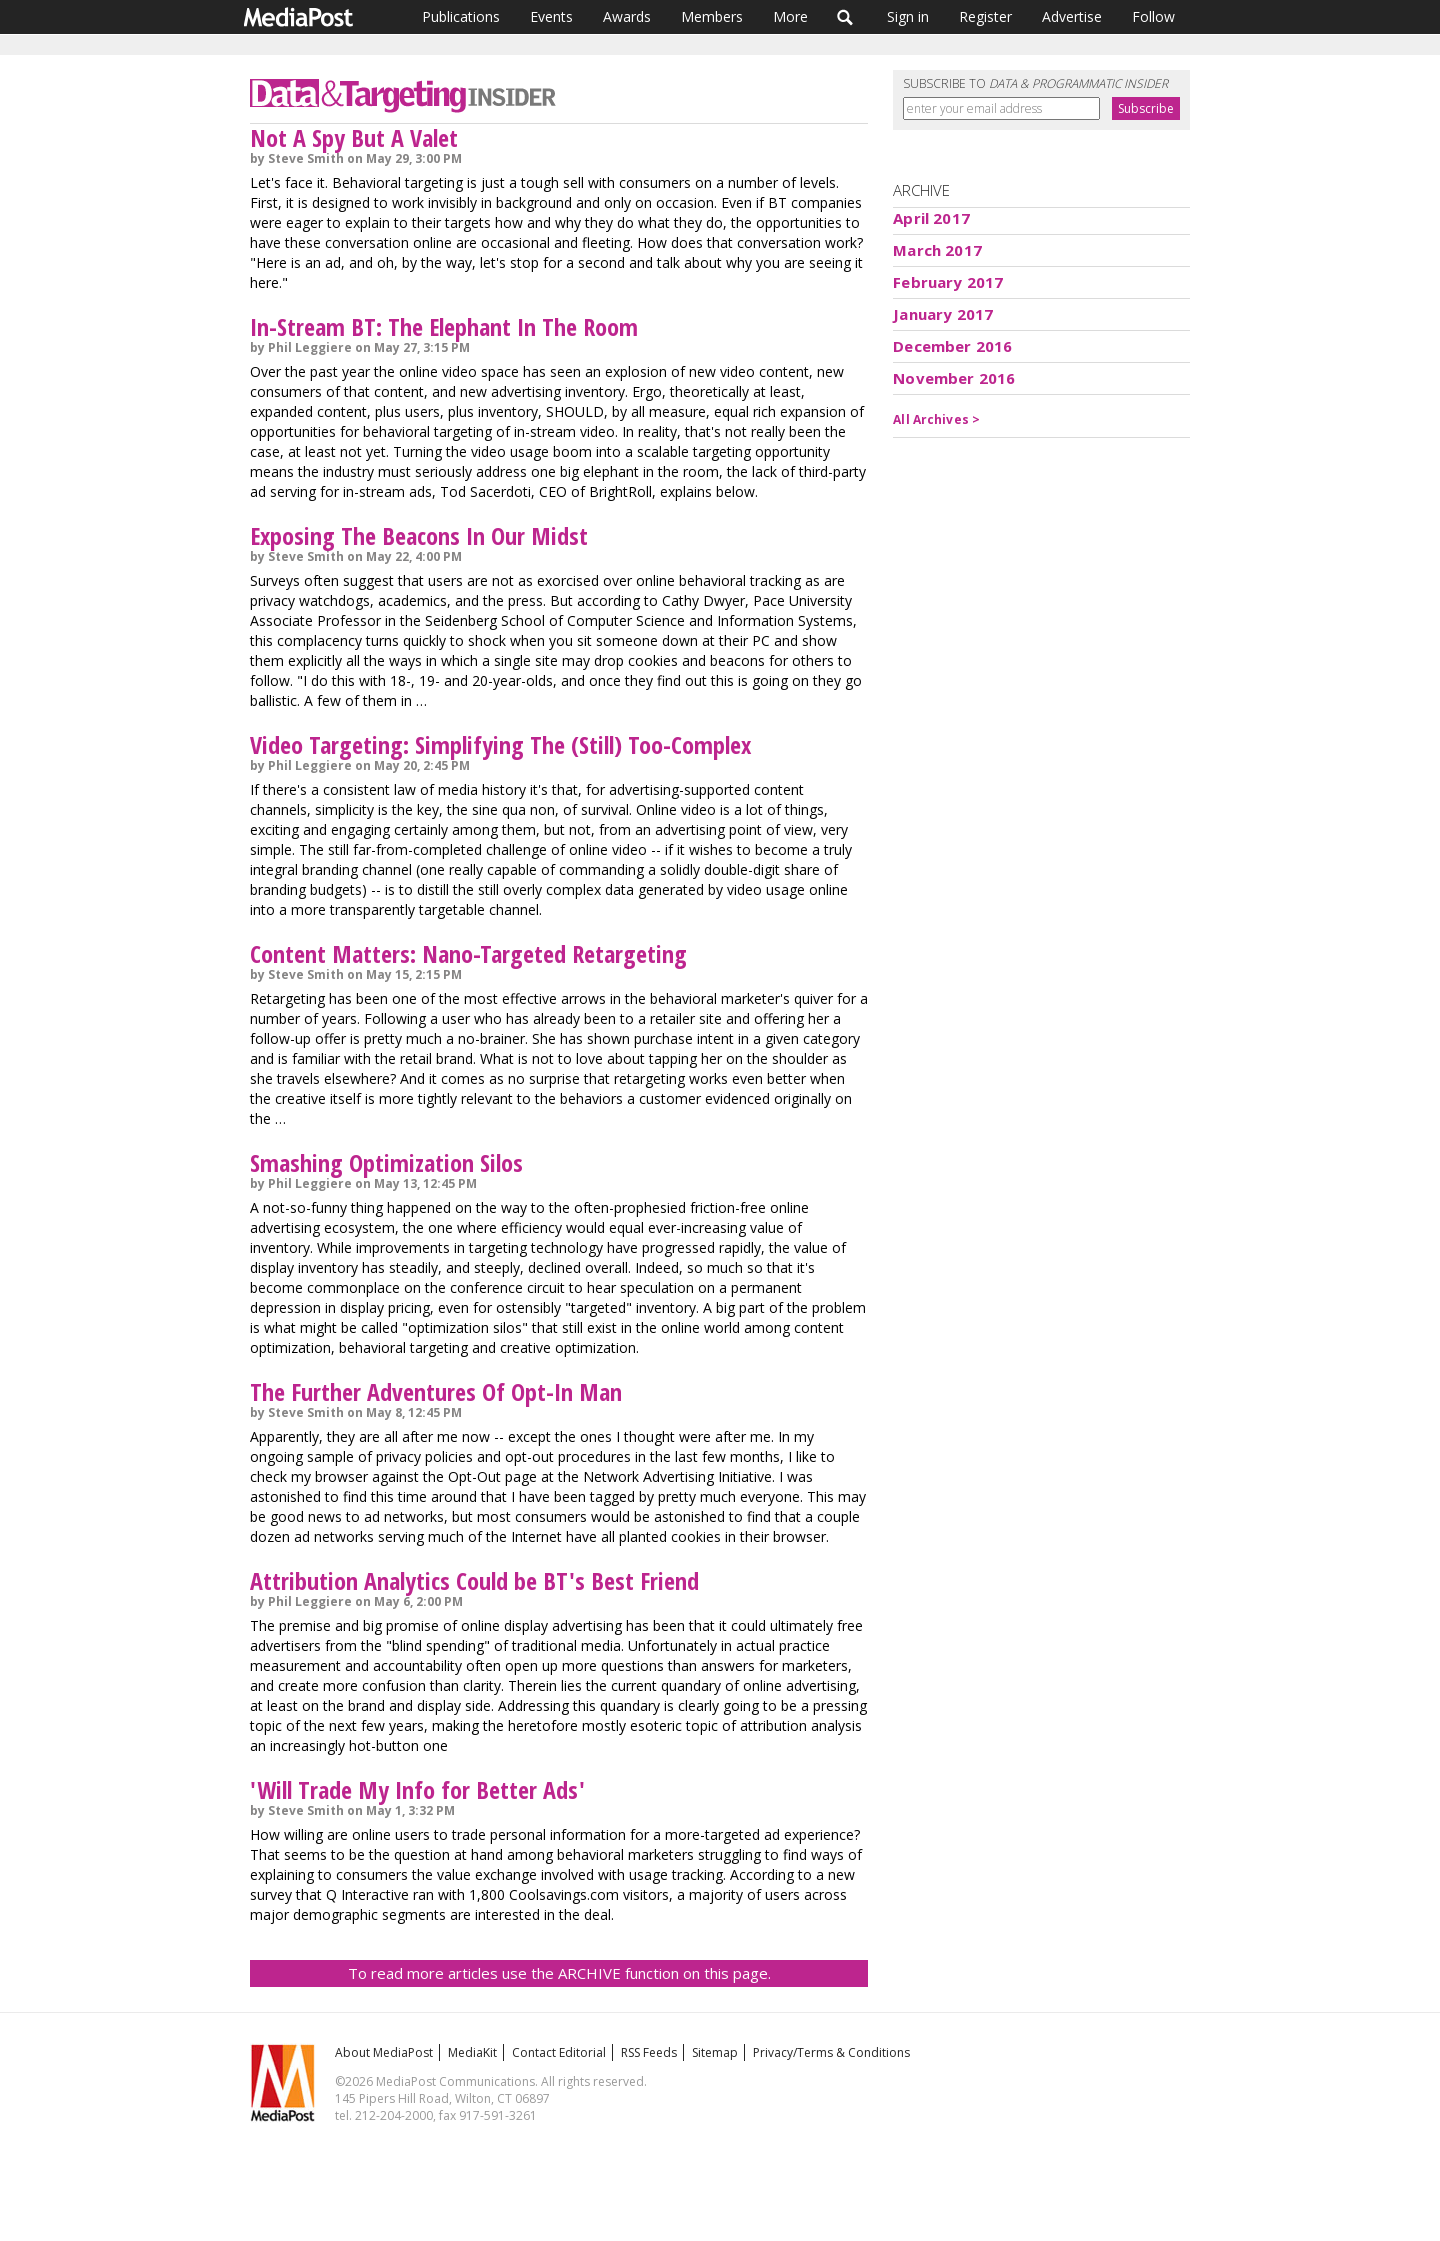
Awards (627, 16)
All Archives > (936, 419)
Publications (461, 16)
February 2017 (948, 282)
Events (551, 16)
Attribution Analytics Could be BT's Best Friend (474, 1580)
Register (985, 16)
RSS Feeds (649, 2052)
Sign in (908, 16)
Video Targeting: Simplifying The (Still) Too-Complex (500, 744)
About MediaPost (384, 2052)
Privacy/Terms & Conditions (831, 2052)
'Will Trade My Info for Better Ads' (417, 1789)
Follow (1153, 16)
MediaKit (472, 2052)
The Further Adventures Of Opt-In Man (436, 1391)
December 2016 (952, 346)
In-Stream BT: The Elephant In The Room (444, 326)
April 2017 (931, 218)
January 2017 (943, 314)
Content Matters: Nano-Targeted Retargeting (468, 953)
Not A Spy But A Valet (354, 137)
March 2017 (937, 250)
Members (712, 16)
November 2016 (954, 378)
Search (845, 17)
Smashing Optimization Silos (386, 1162)
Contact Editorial (559, 2052)
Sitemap (715, 2052)
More (790, 16)
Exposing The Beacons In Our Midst (419, 535)
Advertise (1072, 16)
